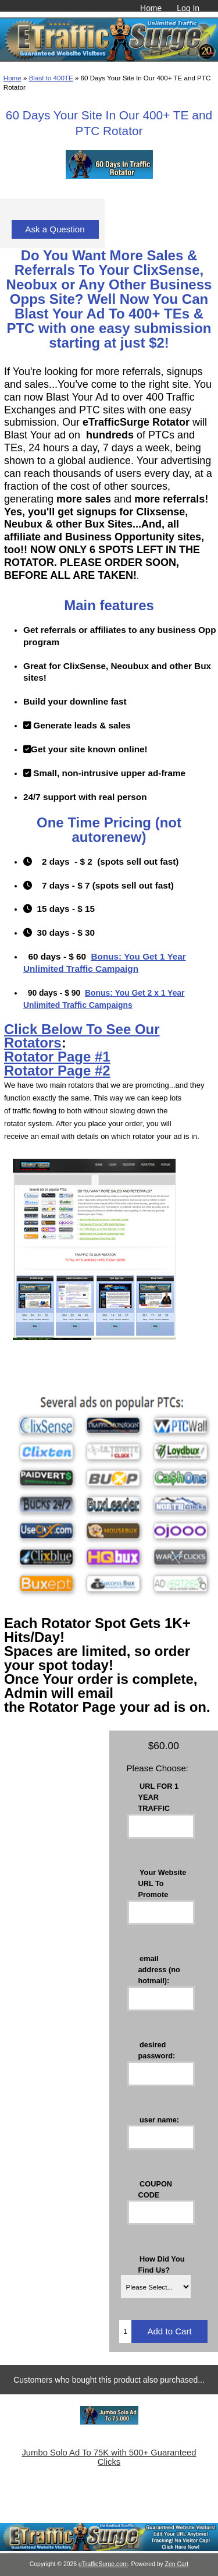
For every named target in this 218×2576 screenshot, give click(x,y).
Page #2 (84, 1070)
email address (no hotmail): (159, 1969)
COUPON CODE (155, 2189)
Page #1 (84, 1056)
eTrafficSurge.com (103, 2564)
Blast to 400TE (51, 78)
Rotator (31, 1056)
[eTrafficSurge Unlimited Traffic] (109, 2548)
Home (151, 8)
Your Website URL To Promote (162, 1882)
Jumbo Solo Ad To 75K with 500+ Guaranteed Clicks (109, 2457)
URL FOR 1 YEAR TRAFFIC (158, 1796)
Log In (188, 8)
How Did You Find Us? (161, 2264)
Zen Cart (177, 2564)
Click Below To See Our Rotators (82, 1036)
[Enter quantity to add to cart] (125, 2331)
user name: (159, 2119)
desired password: (157, 2050)
